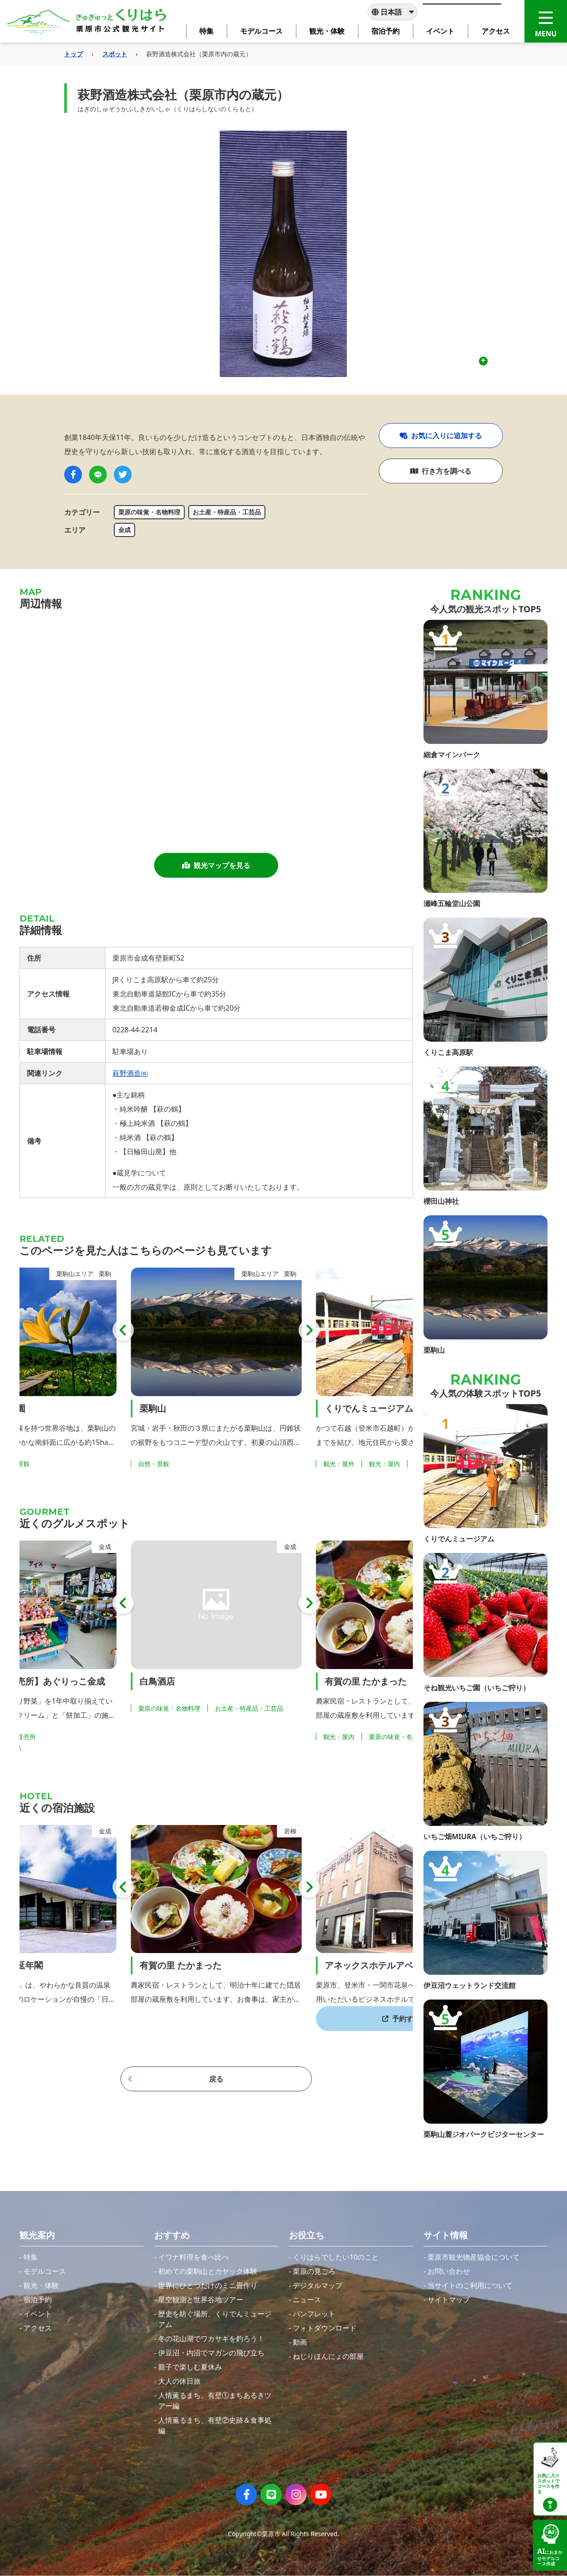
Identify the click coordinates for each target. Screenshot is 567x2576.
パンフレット (314, 2314)
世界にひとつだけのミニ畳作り (207, 2285)
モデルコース (44, 2271)
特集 (30, 2257)
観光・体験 (41, 2285)
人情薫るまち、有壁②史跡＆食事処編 (215, 2425)
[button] (123, 1330)
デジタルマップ (317, 2285)
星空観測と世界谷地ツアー (200, 2299)
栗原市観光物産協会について (473, 2257)
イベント (37, 2314)
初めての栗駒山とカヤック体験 (207, 2271)
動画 (300, 2342)
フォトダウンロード (325, 2328)
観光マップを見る (216, 865)
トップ (73, 54)
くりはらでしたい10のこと (336, 2257)
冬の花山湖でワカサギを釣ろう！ (211, 2338)
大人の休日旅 (179, 2381)
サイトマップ (448, 2299)
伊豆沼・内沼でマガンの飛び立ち (211, 2353)
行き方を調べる (440, 471)
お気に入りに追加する (441, 435)
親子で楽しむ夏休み (190, 2367)
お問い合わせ (448, 2271)
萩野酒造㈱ (130, 1073)
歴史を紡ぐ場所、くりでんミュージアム (215, 2319)
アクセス (37, 2328)
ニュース (307, 2299)
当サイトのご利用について (470, 2285)
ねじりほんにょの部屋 (328, 2356)
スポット (114, 54)
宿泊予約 (37, 2299)
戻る (175, 2079)
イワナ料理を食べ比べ (193, 2257)
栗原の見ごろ (314, 2271)
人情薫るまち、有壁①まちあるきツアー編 (215, 2400)
